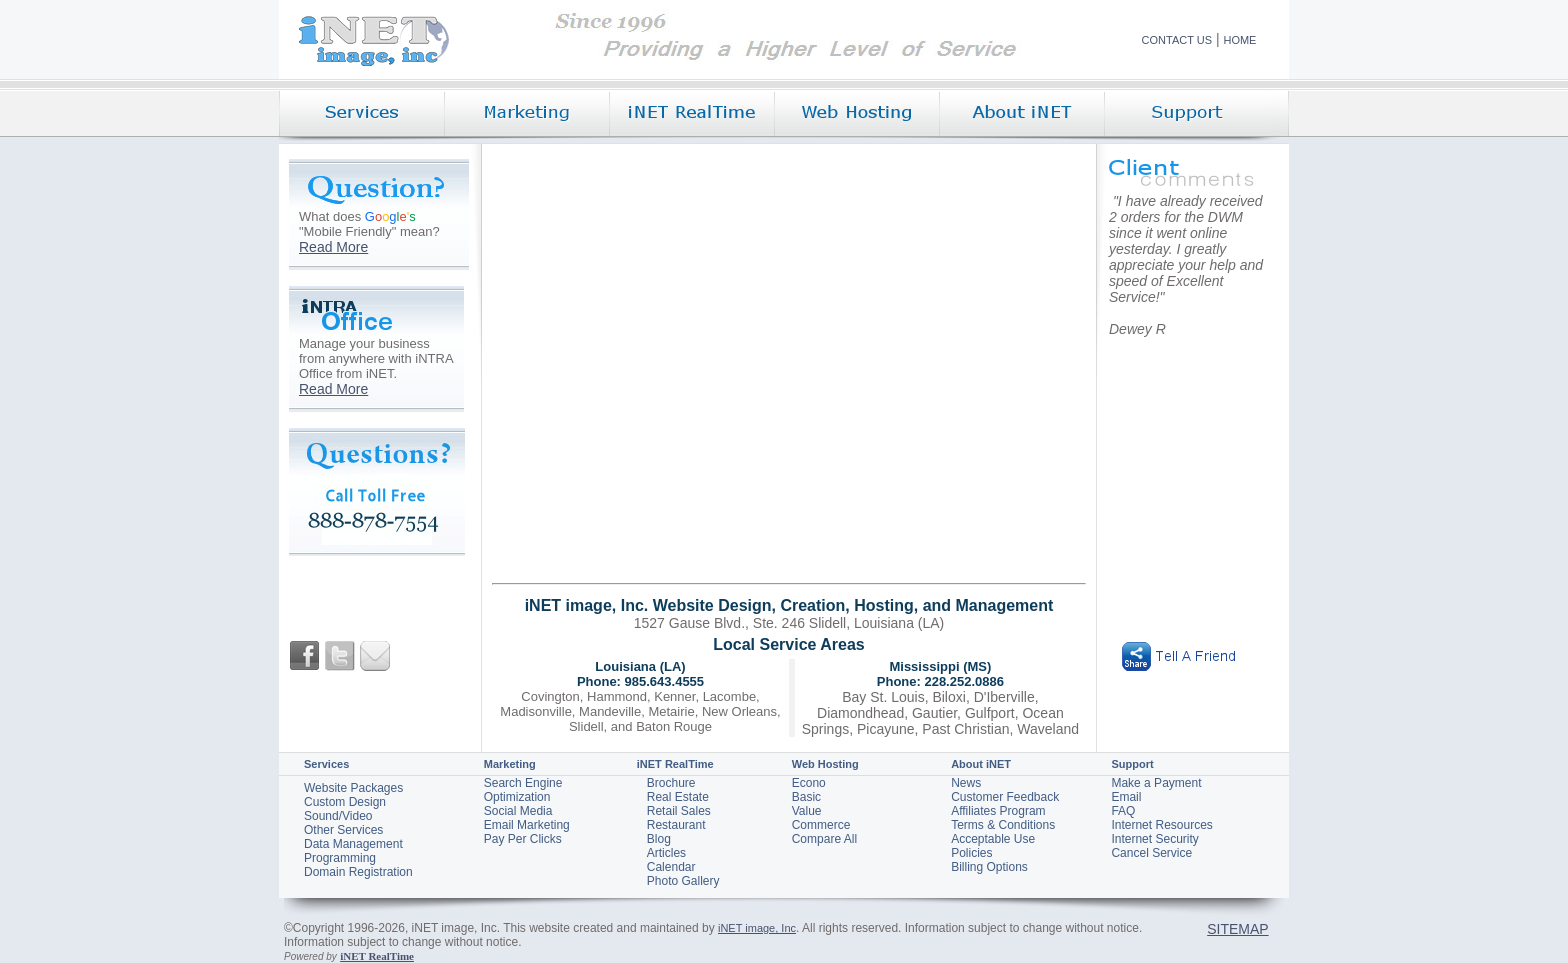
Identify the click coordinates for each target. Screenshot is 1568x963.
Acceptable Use (993, 839)
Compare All (824, 839)
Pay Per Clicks (523, 839)
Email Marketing (527, 825)
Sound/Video (338, 816)
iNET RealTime (675, 764)
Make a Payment (1156, 783)
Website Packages (353, 788)
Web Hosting (825, 764)
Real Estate (678, 797)
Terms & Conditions (1003, 825)
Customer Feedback (1005, 797)
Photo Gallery (683, 881)
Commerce (821, 825)
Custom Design (345, 802)
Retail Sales (679, 811)
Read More (333, 247)
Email (1126, 797)
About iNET (981, 764)
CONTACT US (1177, 40)
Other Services (343, 830)
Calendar (671, 867)
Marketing (510, 764)
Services (326, 764)
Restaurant (676, 825)
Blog (659, 839)
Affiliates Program (998, 811)
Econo (809, 783)
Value (807, 811)
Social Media (518, 811)
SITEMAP (1237, 929)
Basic (806, 797)
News (966, 783)
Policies (971, 853)
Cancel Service (1151, 853)
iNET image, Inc (757, 928)
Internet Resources (1161, 825)
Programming (340, 858)
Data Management (353, 844)
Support (1132, 764)
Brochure (671, 783)
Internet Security (1154, 839)
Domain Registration (358, 872)
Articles (666, 853)
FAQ (1123, 811)
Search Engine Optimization (523, 790)
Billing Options (989, 867)
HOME (1239, 40)
